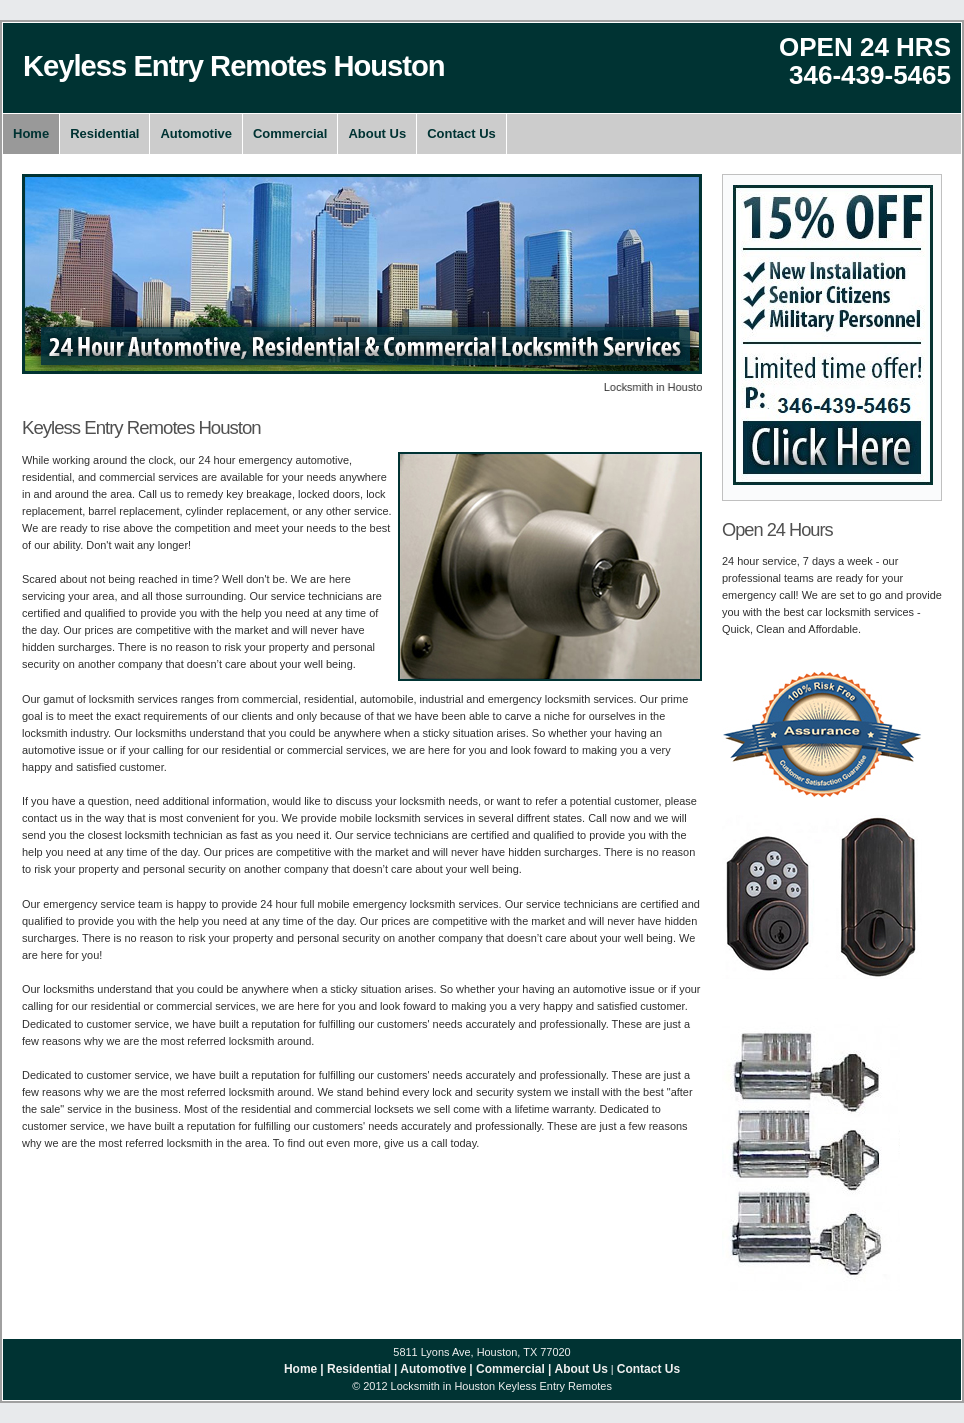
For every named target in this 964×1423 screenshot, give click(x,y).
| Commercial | (510, 1369)
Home (31, 133)
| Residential (355, 1369)
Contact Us (461, 133)
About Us (377, 133)
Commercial (290, 133)
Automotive (196, 133)
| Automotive (430, 1369)
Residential (104, 133)
